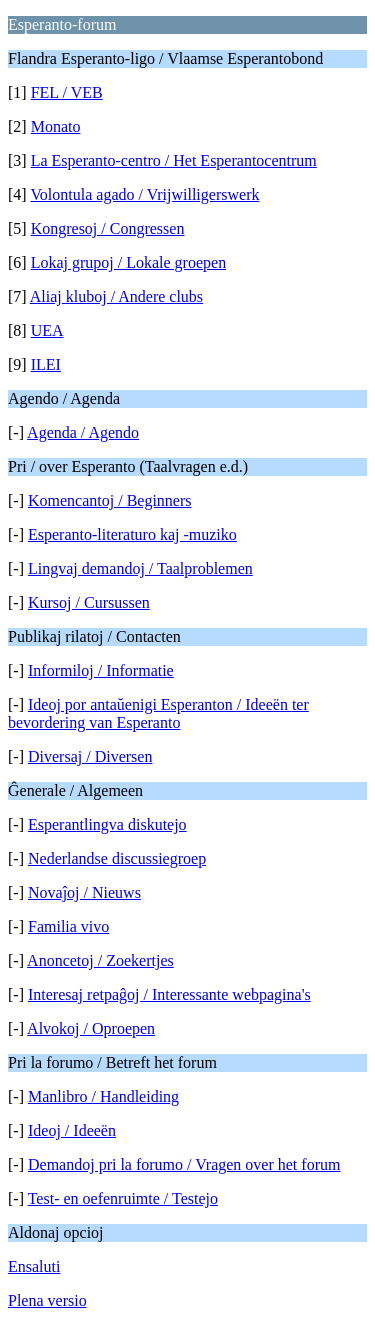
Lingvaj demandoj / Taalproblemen (140, 568)
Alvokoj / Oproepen (91, 1028)
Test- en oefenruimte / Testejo (123, 1198)
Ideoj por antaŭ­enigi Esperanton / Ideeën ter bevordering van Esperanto (158, 713)
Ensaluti (34, 1266)
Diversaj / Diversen (90, 756)
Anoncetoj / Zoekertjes (100, 960)
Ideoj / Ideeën (72, 1130)
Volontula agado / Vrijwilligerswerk (144, 194)
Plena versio (47, 1300)
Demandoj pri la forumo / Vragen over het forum (184, 1164)
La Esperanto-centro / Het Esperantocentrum (174, 160)
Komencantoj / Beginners (110, 500)
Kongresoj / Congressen (108, 228)
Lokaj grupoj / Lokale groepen (129, 262)
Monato (56, 126)
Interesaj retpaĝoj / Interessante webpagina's (169, 994)
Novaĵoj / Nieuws (84, 892)
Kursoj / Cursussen (89, 602)
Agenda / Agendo (83, 432)
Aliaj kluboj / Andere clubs (116, 296)
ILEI (46, 364)
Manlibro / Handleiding (103, 1096)
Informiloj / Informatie (101, 670)
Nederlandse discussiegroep (117, 858)
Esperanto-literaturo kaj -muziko (132, 534)
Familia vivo (68, 926)
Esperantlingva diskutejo (107, 824)
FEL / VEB (67, 92)
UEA (47, 330)
